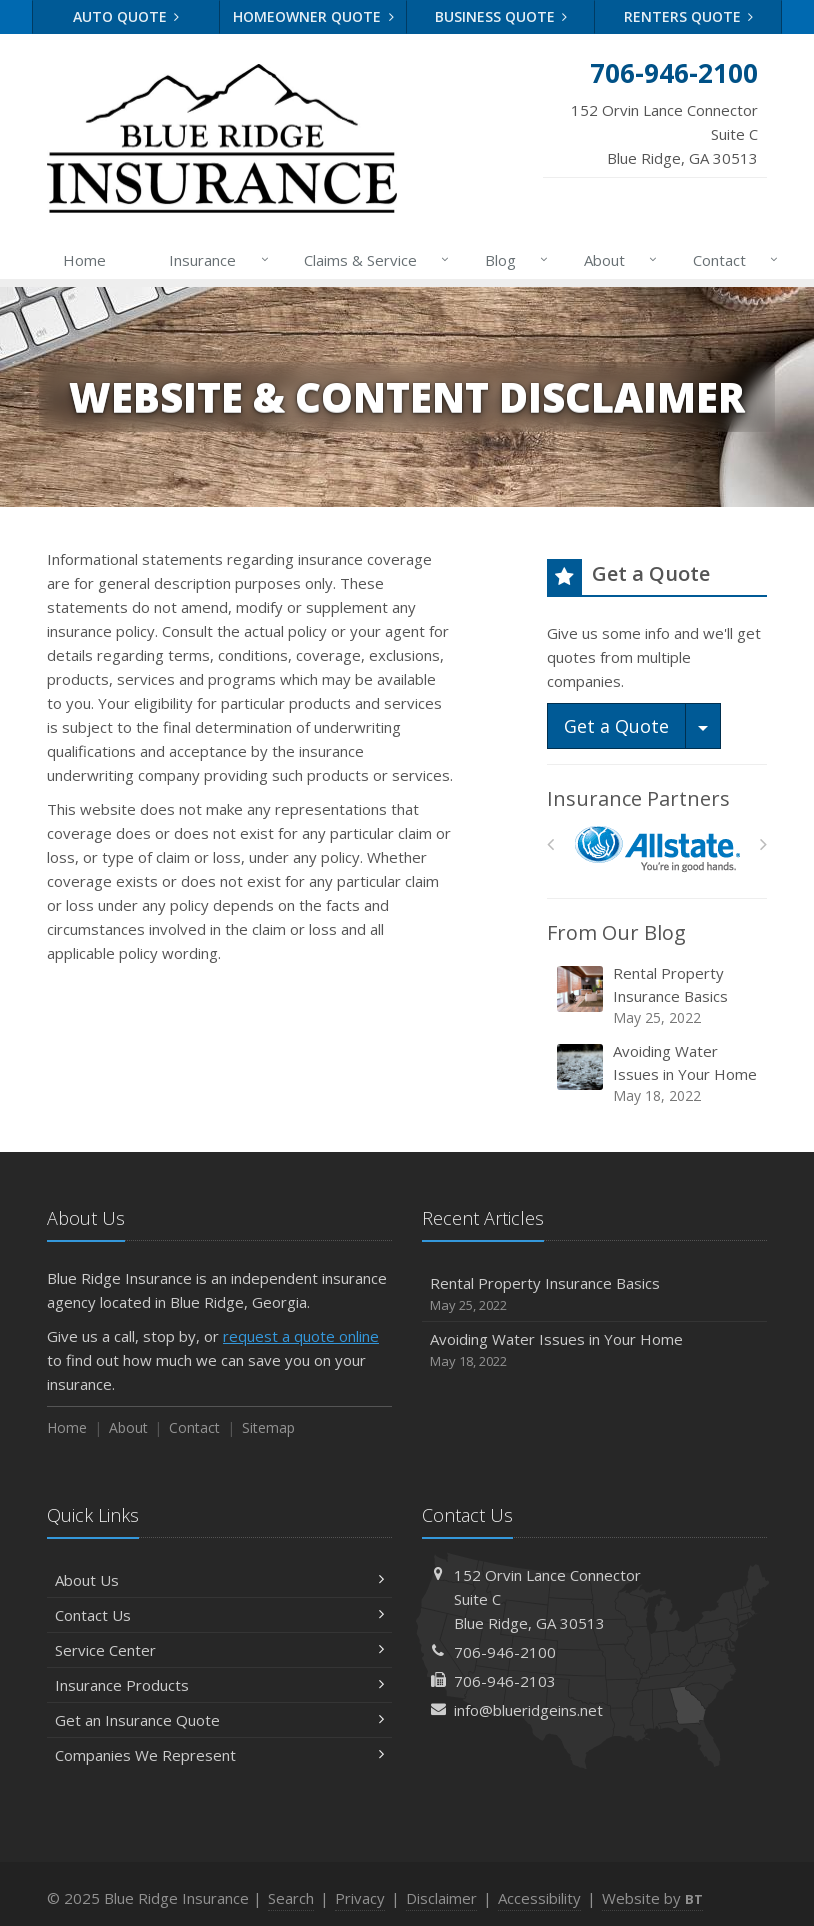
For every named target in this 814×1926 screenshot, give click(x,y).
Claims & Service (372, 260)
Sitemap (268, 1427)
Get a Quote (616, 726)
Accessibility (539, 1898)
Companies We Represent (219, 1755)
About (616, 260)
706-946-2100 (505, 1652)
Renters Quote (689, 16)
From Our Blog (616, 932)
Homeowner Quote (313, 16)
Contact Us (219, 1615)
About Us (219, 1580)
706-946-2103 (505, 1681)
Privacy (360, 1898)
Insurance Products (219, 1685)
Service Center (219, 1650)
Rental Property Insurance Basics (658, 995)
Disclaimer (441, 1898)
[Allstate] (657, 849)
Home (84, 260)
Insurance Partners (638, 798)
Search (291, 1898)
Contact (731, 260)
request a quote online (301, 1336)
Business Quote (501, 16)
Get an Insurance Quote (219, 1720)
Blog (512, 260)
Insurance (214, 260)
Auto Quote (126, 16)
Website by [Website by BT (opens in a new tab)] (652, 1898)
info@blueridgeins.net (528, 1710)
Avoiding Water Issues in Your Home (658, 1073)
